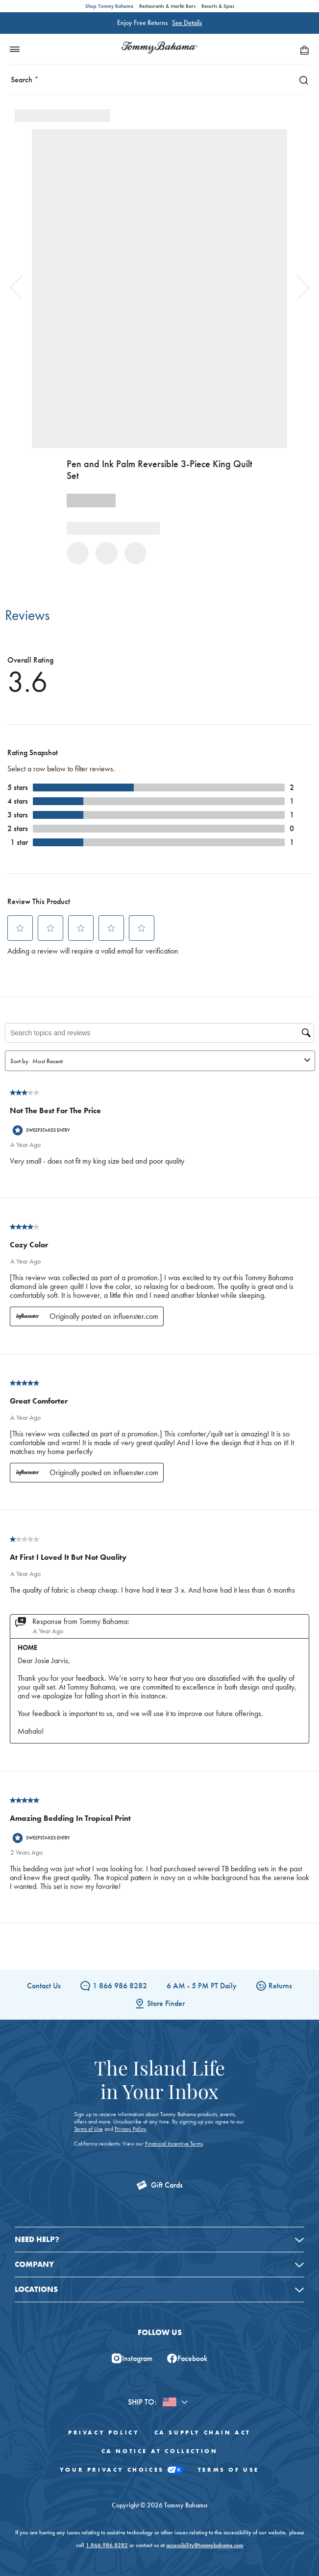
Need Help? (37, 2239)
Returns (274, 1985)
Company (34, 2264)
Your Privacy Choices (121, 2470)
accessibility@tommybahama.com (204, 2545)
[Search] (301, 79)
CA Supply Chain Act (202, 2432)
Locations (36, 2289)
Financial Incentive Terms (174, 2143)
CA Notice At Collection (159, 2451)
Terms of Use (88, 2129)
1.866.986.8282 (107, 2545)
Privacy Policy (130, 2129)
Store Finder (160, 2003)
